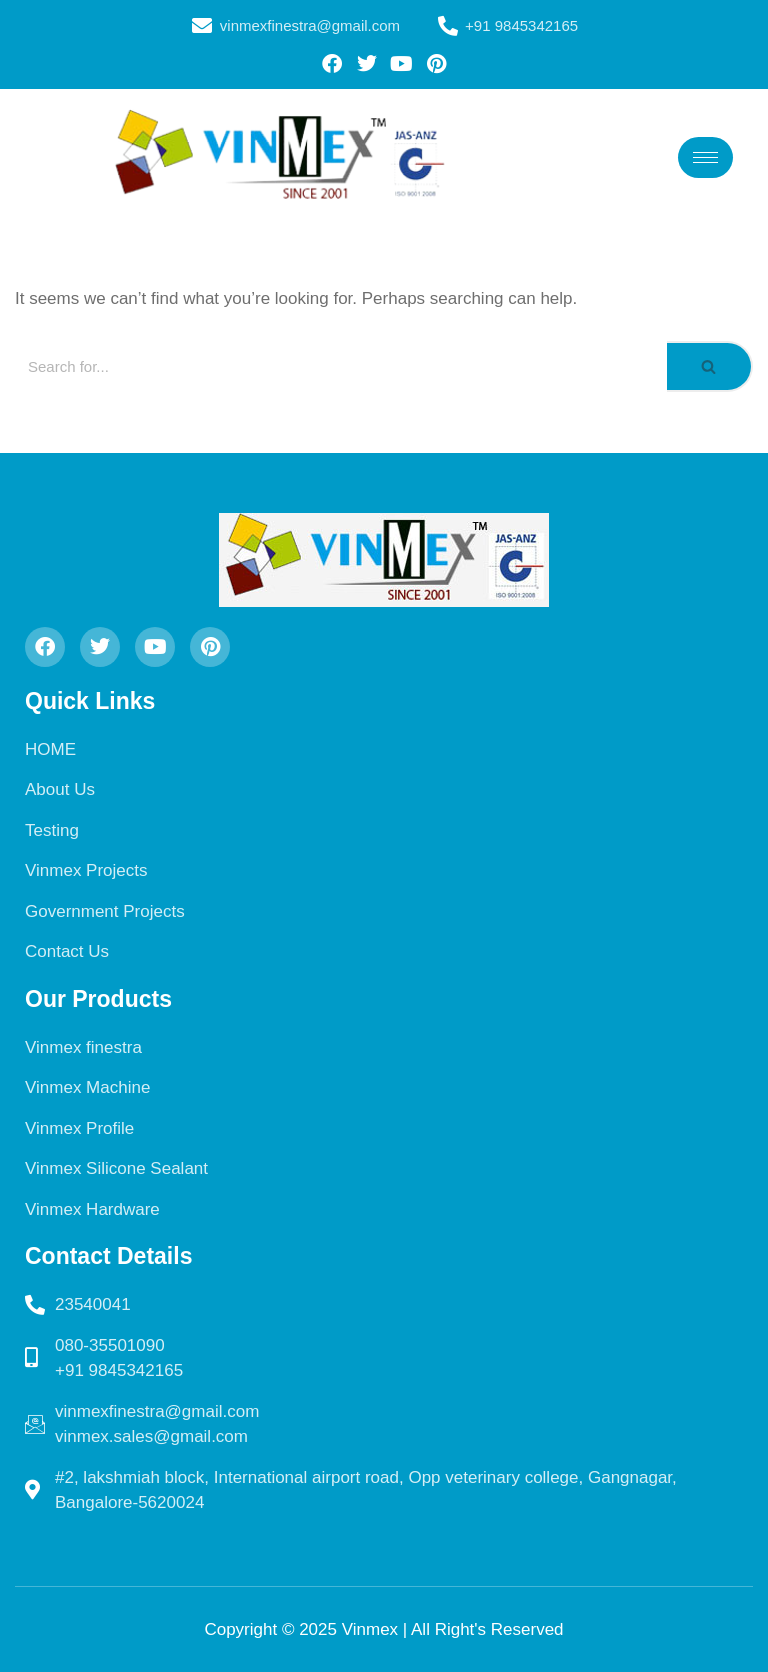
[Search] (341, 366)
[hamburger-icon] (705, 157)
